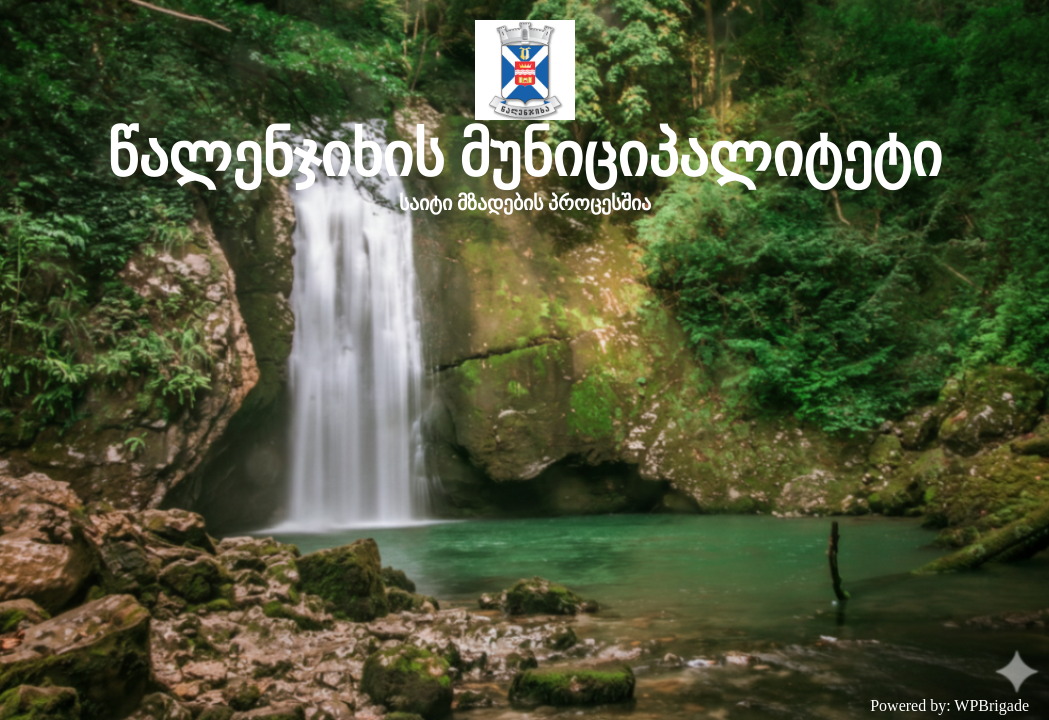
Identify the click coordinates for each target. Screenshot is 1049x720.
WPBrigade (991, 705)
